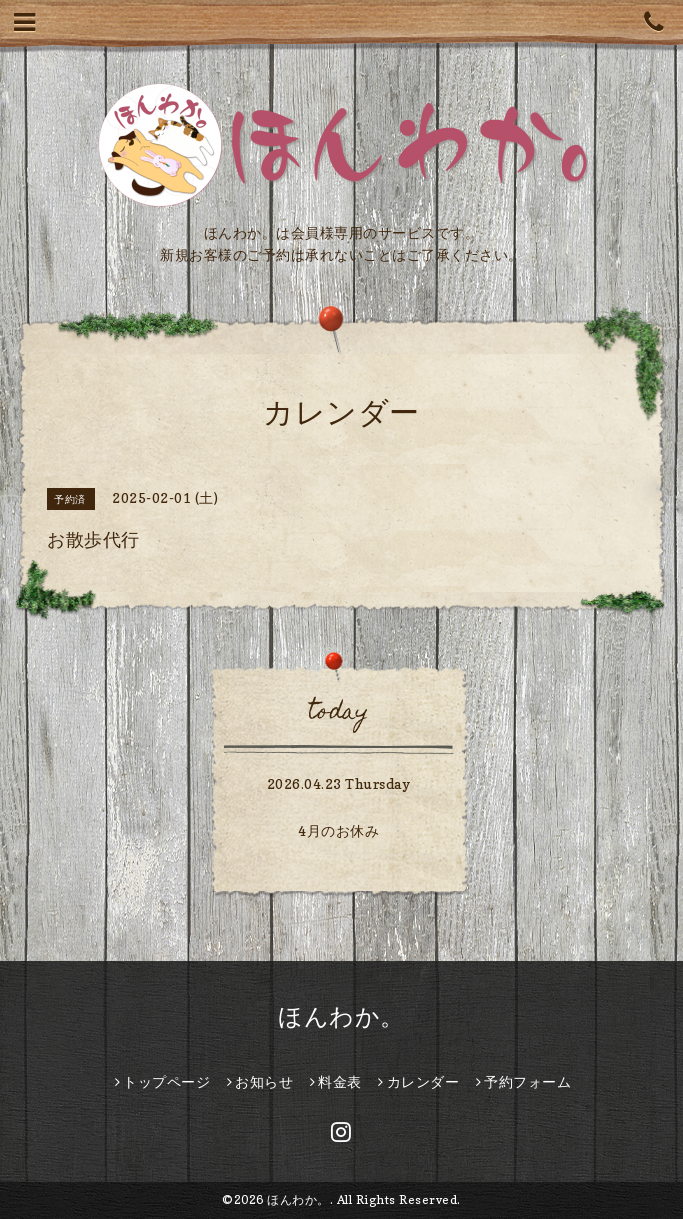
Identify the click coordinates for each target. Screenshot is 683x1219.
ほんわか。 (341, 1016)
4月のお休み (338, 830)
